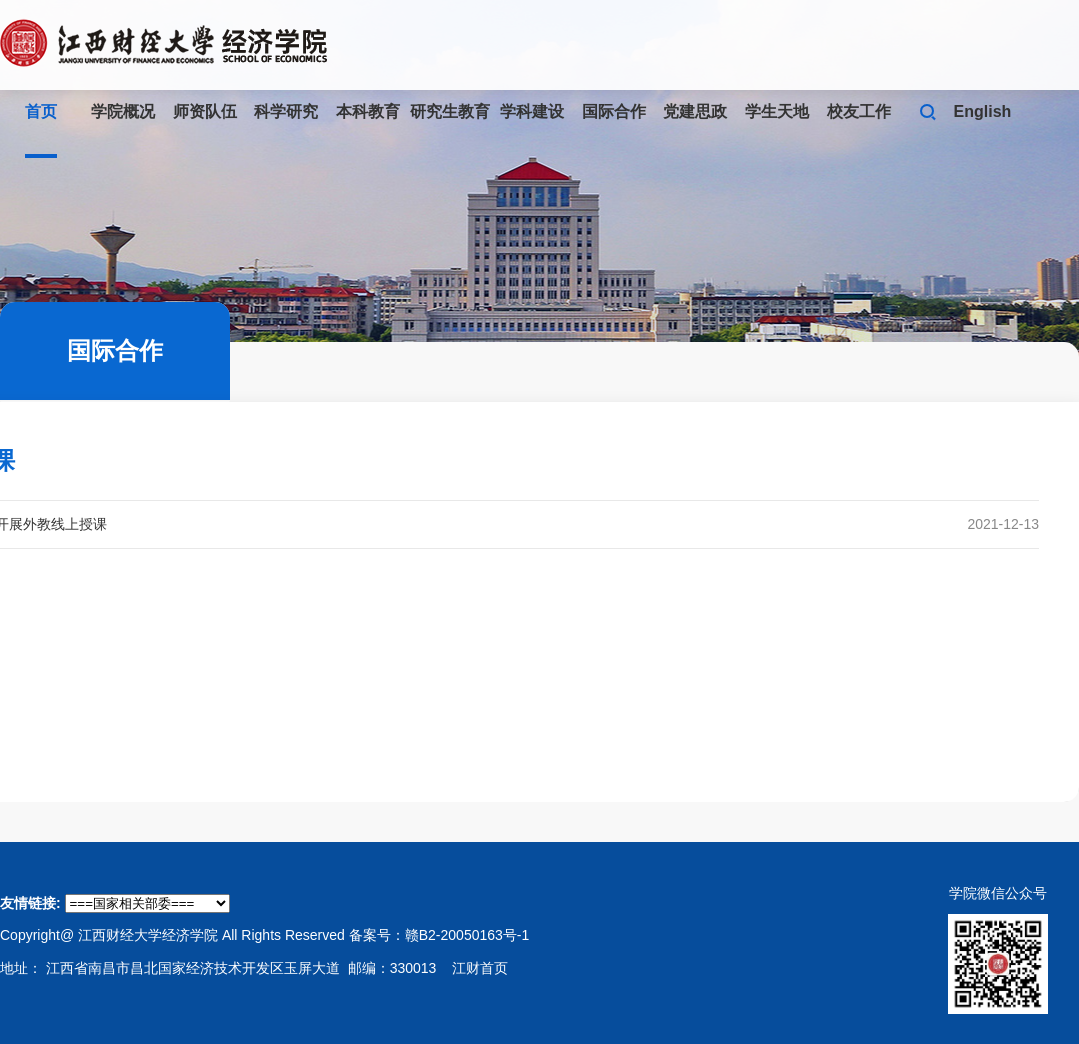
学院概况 (123, 111)
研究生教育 (450, 111)
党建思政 (695, 111)
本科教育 (368, 111)
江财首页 (480, 968)
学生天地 (777, 111)
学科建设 (532, 111)
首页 (41, 111)
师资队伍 (205, 111)
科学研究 (286, 111)
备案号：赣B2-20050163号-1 (439, 935)
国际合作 (614, 111)
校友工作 (859, 111)
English (983, 111)
